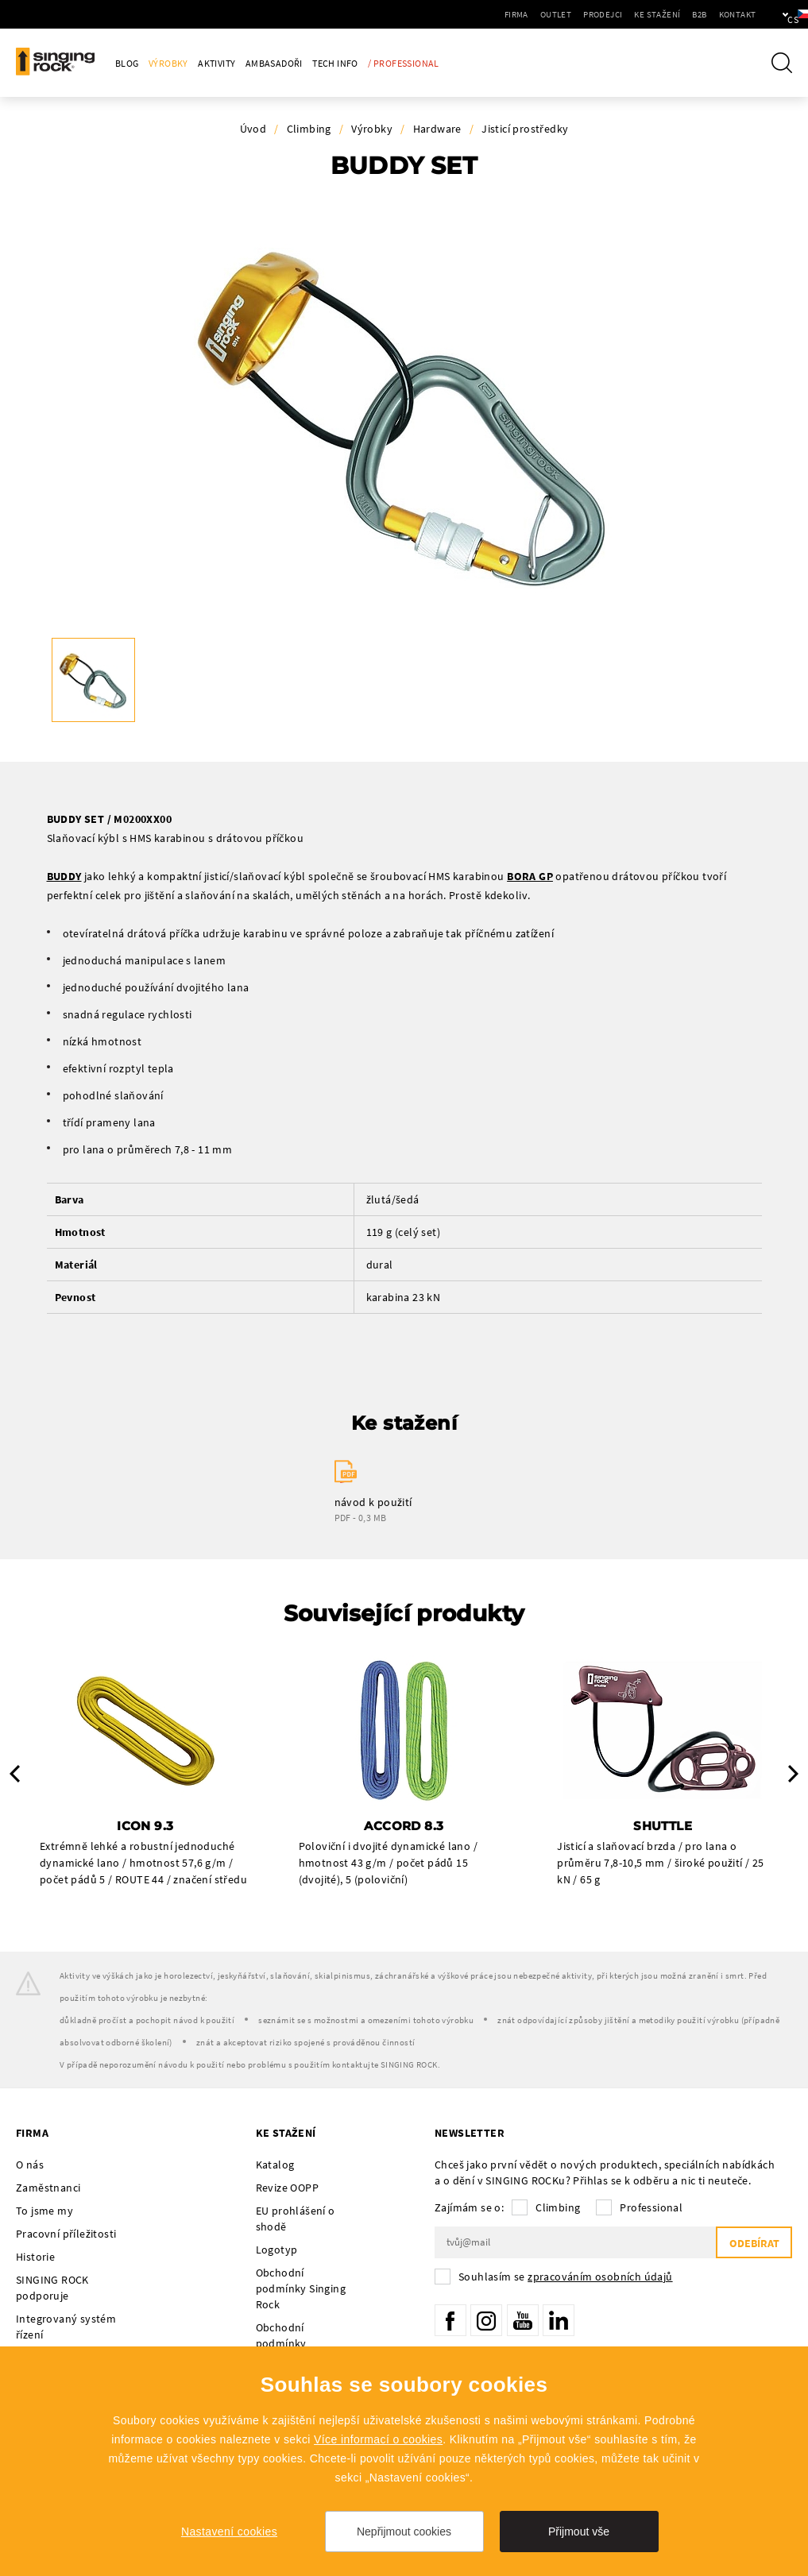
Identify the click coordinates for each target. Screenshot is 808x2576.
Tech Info (335, 63)
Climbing (309, 129)
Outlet (504, 14)
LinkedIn (558, 2320)
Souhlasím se (565, 2276)
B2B (648, 14)
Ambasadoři (274, 63)
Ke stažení (606, 14)
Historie (35, 2257)
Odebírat (754, 2243)
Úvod (253, 129)
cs (769, 14)
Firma (465, 14)
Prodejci (551, 14)
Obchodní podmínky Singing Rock (301, 2288)
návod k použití (373, 1502)
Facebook (450, 2320)
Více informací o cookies (378, 2439)
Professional (651, 2207)
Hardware (437, 129)
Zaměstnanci (48, 2187)
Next (793, 1773)
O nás (30, 2164)
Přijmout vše (578, 2531)
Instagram (486, 2320)
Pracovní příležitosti (66, 2233)
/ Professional (403, 63)
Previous (15, 1773)
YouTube (523, 2320)
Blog (127, 63)
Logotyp (277, 2249)
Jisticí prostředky (524, 129)
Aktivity (216, 63)
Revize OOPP (287, 2187)
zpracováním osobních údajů (600, 2276)
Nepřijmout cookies (404, 2531)
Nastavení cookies (229, 2531)
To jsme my (44, 2210)
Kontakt (686, 14)
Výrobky (168, 63)
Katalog (275, 2164)
